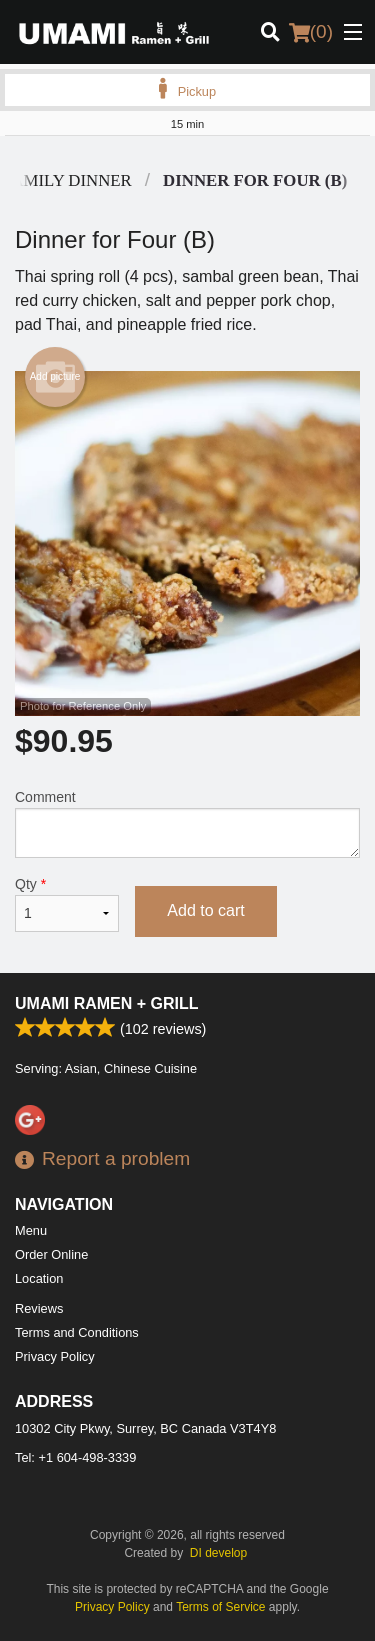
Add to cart (205, 910)
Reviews (39, 1308)
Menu (31, 1230)
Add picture (55, 377)
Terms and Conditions (77, 1332)
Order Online (51, 1254)
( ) (311, 32)
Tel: (75, 1457)
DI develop (218, 1553)
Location (39, 1278)
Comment (187, 823)
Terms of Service (220, 1607)
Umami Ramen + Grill (107, 1003)
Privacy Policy (55, 1356)
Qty (67, 904)
